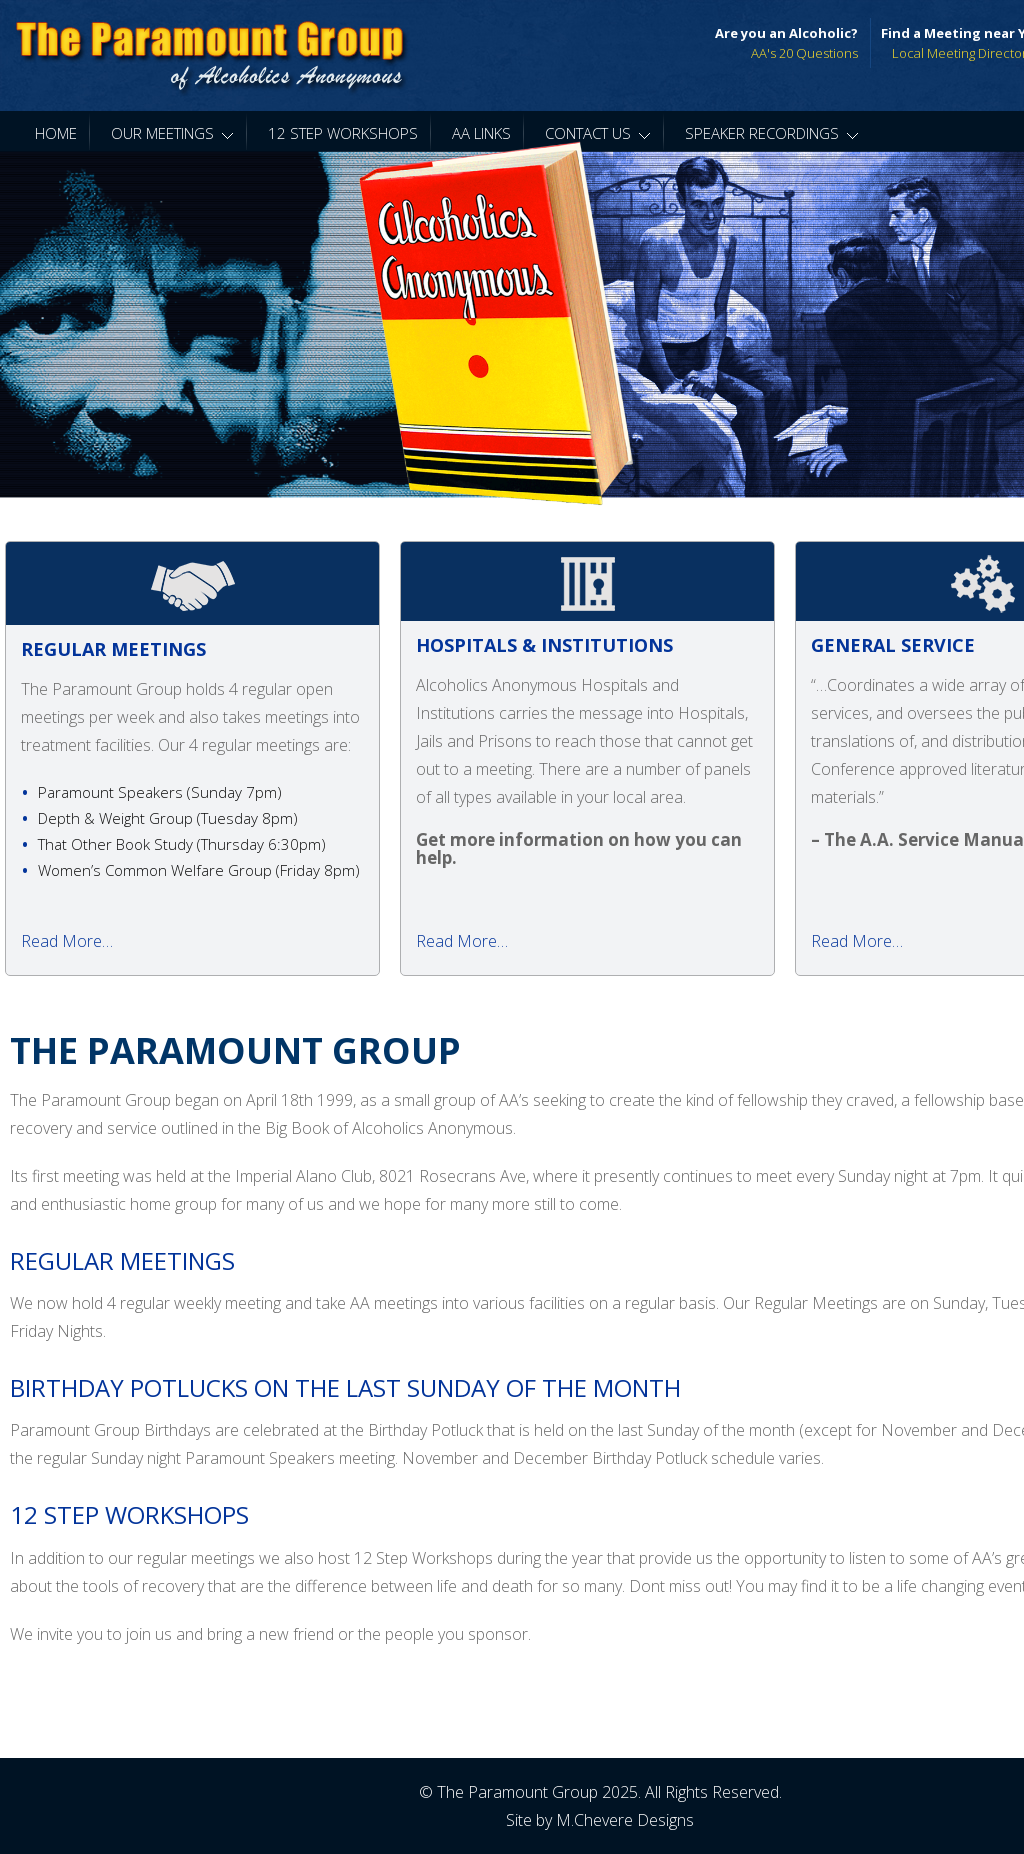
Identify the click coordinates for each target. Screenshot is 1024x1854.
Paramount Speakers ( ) (160, 792)
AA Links (481, 133)
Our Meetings (172, 133)
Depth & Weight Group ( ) (168, 818)
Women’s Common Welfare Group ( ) (199, 870)
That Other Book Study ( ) (182, 844)
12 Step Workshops (343, 133)
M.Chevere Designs (625, 1820)
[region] (512, 324)
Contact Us (598, 133)
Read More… (67, 941)
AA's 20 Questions (804, 53)
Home (56, 133)
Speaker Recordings (772, 133)
